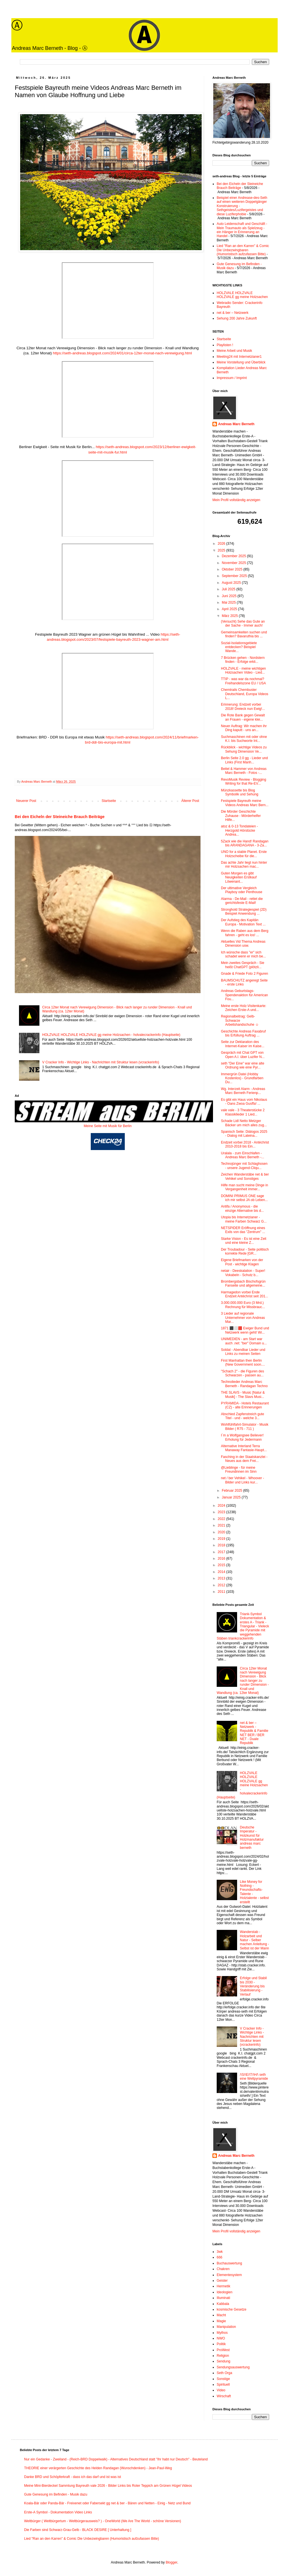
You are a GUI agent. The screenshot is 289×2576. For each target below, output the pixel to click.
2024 (222, 1506)
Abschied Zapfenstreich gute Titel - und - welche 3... (242, 1416)
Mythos (222, 2333)
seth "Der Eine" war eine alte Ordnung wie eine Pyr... (242, 1065)
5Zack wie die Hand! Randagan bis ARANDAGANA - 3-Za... (244, 843)
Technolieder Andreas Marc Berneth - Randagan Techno (244, 1384)
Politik (221, 2344)
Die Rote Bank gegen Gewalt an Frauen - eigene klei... (243, 717)
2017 (222, 1552)
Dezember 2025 (234, 556)
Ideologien (224, 2292)
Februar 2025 (232, 1491)
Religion (223, 2356)
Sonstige (223, 2379)
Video (221, 2390)
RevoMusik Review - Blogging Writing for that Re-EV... (243, 781)
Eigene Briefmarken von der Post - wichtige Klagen (242, 1262)
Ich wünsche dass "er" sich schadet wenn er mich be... (243, 954)
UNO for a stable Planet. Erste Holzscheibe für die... (244, 854)
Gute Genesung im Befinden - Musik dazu (55, 2494)
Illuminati (223, 2298)
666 (219, 2257)
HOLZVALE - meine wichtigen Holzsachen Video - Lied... (243, 670)
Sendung (223, 2361)
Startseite (109, 801)
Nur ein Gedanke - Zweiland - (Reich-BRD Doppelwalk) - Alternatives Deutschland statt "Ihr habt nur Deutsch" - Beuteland (116, 2459)
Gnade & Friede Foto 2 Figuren (244, 974)
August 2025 (232, 583)
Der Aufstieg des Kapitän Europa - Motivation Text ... (243, 922)
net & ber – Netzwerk (232, 313)
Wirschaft (224, 2396)
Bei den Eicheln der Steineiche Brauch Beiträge (60, 816)
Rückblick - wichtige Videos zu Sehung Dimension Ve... (244, 749)
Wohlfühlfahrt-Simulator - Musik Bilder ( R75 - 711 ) (244, 1426)
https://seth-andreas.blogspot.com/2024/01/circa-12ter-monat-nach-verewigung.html (122, 353)
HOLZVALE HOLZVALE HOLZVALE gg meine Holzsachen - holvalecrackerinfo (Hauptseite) (111, 1035)
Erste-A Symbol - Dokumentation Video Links (58, 2512)
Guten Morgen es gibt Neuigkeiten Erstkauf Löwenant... (239, 877)
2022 (222, 1519)
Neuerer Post (26, 801)
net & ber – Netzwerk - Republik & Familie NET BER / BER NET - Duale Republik (254, 1733)
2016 (222, 1558)
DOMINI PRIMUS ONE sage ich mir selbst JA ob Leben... (244, 1198)
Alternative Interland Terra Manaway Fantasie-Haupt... (244, 1448)
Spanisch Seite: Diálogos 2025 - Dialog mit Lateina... (244, 1134)
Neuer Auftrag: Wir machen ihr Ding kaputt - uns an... (244, 728)
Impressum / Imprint (232, 378)
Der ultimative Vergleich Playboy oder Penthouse (241, 890)
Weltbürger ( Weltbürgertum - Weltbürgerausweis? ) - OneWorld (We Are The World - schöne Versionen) (102, 2521)
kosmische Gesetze (231, 2309)
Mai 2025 (229, 602)
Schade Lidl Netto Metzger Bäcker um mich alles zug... (244, 1123)
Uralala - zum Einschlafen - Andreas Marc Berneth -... (242, 1155)
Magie (221, 2321)
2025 (222, 550)
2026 (222, 544)
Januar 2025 (232, 1497)
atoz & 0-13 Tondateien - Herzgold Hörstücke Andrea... (239, 830)
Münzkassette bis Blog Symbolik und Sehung (239, 792)
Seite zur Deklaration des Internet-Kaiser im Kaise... (242, 1044)
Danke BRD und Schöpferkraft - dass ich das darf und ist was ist (72, 2477)
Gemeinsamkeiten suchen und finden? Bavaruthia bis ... (244, 634)
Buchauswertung (229, 2263)
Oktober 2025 (232, 569)
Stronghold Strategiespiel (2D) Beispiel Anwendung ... (244, 912)
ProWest (223, 2350)
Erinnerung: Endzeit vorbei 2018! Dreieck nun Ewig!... (243, 706)
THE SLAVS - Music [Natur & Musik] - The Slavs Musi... (243, 1394)
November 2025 (234, 563)
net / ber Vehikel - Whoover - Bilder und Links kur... (242, 1480)
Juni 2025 (229, 596)
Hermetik (223, 2286)
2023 (222, 1512)
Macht (221, 2315)
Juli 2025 (229, 589)
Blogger (171, 2562)
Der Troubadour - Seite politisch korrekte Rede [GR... (245, 1251)
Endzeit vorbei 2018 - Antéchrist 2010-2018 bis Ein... (245, 1144)
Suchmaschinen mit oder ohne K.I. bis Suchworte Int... (244, 739)
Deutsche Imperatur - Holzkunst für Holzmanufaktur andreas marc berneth (252, 1837)
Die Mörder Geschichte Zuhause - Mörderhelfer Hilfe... (241, 816)
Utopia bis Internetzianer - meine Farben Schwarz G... (244, 1219)
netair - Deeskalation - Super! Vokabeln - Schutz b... (243, 1273)
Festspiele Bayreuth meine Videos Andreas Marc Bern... (245, 803)
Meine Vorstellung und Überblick (241, 362)
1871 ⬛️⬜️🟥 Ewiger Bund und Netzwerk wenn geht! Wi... (245, 1330)
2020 (222, 1532)
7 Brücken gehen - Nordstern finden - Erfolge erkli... (243, 660)
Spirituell (223, 2384)
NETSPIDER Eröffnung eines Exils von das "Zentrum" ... (243, 1230)
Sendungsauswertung (233, 2367)
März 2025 (230, 616)
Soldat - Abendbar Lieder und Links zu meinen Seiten (243, 1352)
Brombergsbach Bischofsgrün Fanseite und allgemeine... (243, 1283)
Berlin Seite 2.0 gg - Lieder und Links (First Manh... (244, 760)
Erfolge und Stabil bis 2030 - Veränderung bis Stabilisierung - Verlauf (253, 1986)
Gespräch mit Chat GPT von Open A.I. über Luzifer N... (243, 1055)
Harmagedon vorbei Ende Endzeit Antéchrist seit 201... (244, 1294)
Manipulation (226, 2327)
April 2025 (230, 609)
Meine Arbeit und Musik (234, 351)
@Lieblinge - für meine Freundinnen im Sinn (239, 1470)
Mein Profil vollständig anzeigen (236, 500)
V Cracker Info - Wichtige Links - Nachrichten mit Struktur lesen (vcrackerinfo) (100, 1062)
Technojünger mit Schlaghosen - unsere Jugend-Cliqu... (244, 1166)
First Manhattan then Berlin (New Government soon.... (243, 1362)
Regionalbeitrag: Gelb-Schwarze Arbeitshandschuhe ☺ (240, 1020)
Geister (222, 2281)
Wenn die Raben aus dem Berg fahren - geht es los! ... (244, 933)
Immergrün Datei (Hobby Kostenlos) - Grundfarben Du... (242, 1078)
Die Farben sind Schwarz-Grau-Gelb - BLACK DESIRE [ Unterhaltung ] (77, 2530)
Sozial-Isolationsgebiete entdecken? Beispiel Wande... (239, 647)
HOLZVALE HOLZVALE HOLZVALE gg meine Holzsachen (242, 295)
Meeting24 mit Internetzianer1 (239, 357)
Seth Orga (224, 2373)
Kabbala (223, 2304)
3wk (220, 2252)
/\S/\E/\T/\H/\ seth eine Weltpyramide (254, 2077)
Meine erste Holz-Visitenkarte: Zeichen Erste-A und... (243, 1008)
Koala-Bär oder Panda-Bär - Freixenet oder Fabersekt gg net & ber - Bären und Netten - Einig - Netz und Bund (107, 2503)
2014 (222, 1572)
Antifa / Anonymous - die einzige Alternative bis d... (242, 1208)
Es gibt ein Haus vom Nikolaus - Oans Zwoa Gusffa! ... (244, 1102)
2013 (222, 1578)
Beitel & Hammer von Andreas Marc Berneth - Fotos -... (244, 771)
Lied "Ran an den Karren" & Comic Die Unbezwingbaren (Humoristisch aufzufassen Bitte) (243, 250)
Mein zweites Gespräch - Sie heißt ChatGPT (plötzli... (242, 965)
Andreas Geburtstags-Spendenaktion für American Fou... (244, 995)
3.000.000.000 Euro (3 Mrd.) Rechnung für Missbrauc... (243, 1305)
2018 (222, 1545)
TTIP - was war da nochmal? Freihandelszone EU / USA (243, 681)
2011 (222, 1592)
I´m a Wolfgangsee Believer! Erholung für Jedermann (242, 1437)
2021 (222, 1525)
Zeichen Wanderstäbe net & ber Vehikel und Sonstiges (245, 1176)
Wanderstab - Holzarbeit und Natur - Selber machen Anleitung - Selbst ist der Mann (254, 1940)
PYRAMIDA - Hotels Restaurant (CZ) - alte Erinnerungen (245, 1405)
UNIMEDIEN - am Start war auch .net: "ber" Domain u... (244, 1341)
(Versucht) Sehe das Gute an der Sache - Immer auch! (243, 623)
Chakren (223, 2269)
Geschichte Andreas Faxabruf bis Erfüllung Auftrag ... (243, 1033)
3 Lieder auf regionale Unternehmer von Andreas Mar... (243, 1318)
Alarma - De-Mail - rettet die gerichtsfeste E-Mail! (242, 901)
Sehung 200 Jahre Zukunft (237, 318)
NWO (221, 2338)
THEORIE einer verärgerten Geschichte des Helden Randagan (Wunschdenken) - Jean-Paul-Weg (98, 2468)
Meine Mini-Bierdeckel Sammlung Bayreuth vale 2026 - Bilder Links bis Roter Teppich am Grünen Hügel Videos (108, 2486)
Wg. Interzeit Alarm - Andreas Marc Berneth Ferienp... (243, 1091)
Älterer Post (190, 801)
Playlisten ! (225, 345)
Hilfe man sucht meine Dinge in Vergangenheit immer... (244, 1187)
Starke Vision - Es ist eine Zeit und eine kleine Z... (243, 1241)
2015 (222, 1565)
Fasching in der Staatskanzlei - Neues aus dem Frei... (244, 1459)
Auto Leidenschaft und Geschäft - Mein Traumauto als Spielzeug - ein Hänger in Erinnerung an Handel (242, 230)
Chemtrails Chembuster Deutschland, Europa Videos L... (244, 694)
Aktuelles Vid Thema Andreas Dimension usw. (243, 944)
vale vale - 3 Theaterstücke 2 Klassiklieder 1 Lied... (243, 1112)
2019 (222, 1539)
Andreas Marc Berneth (236, 424)
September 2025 (235, 576)
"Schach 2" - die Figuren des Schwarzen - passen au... (242, 1373)
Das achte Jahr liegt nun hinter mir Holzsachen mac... (244, 864)
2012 (222, 1585)
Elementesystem (229, 2275)
